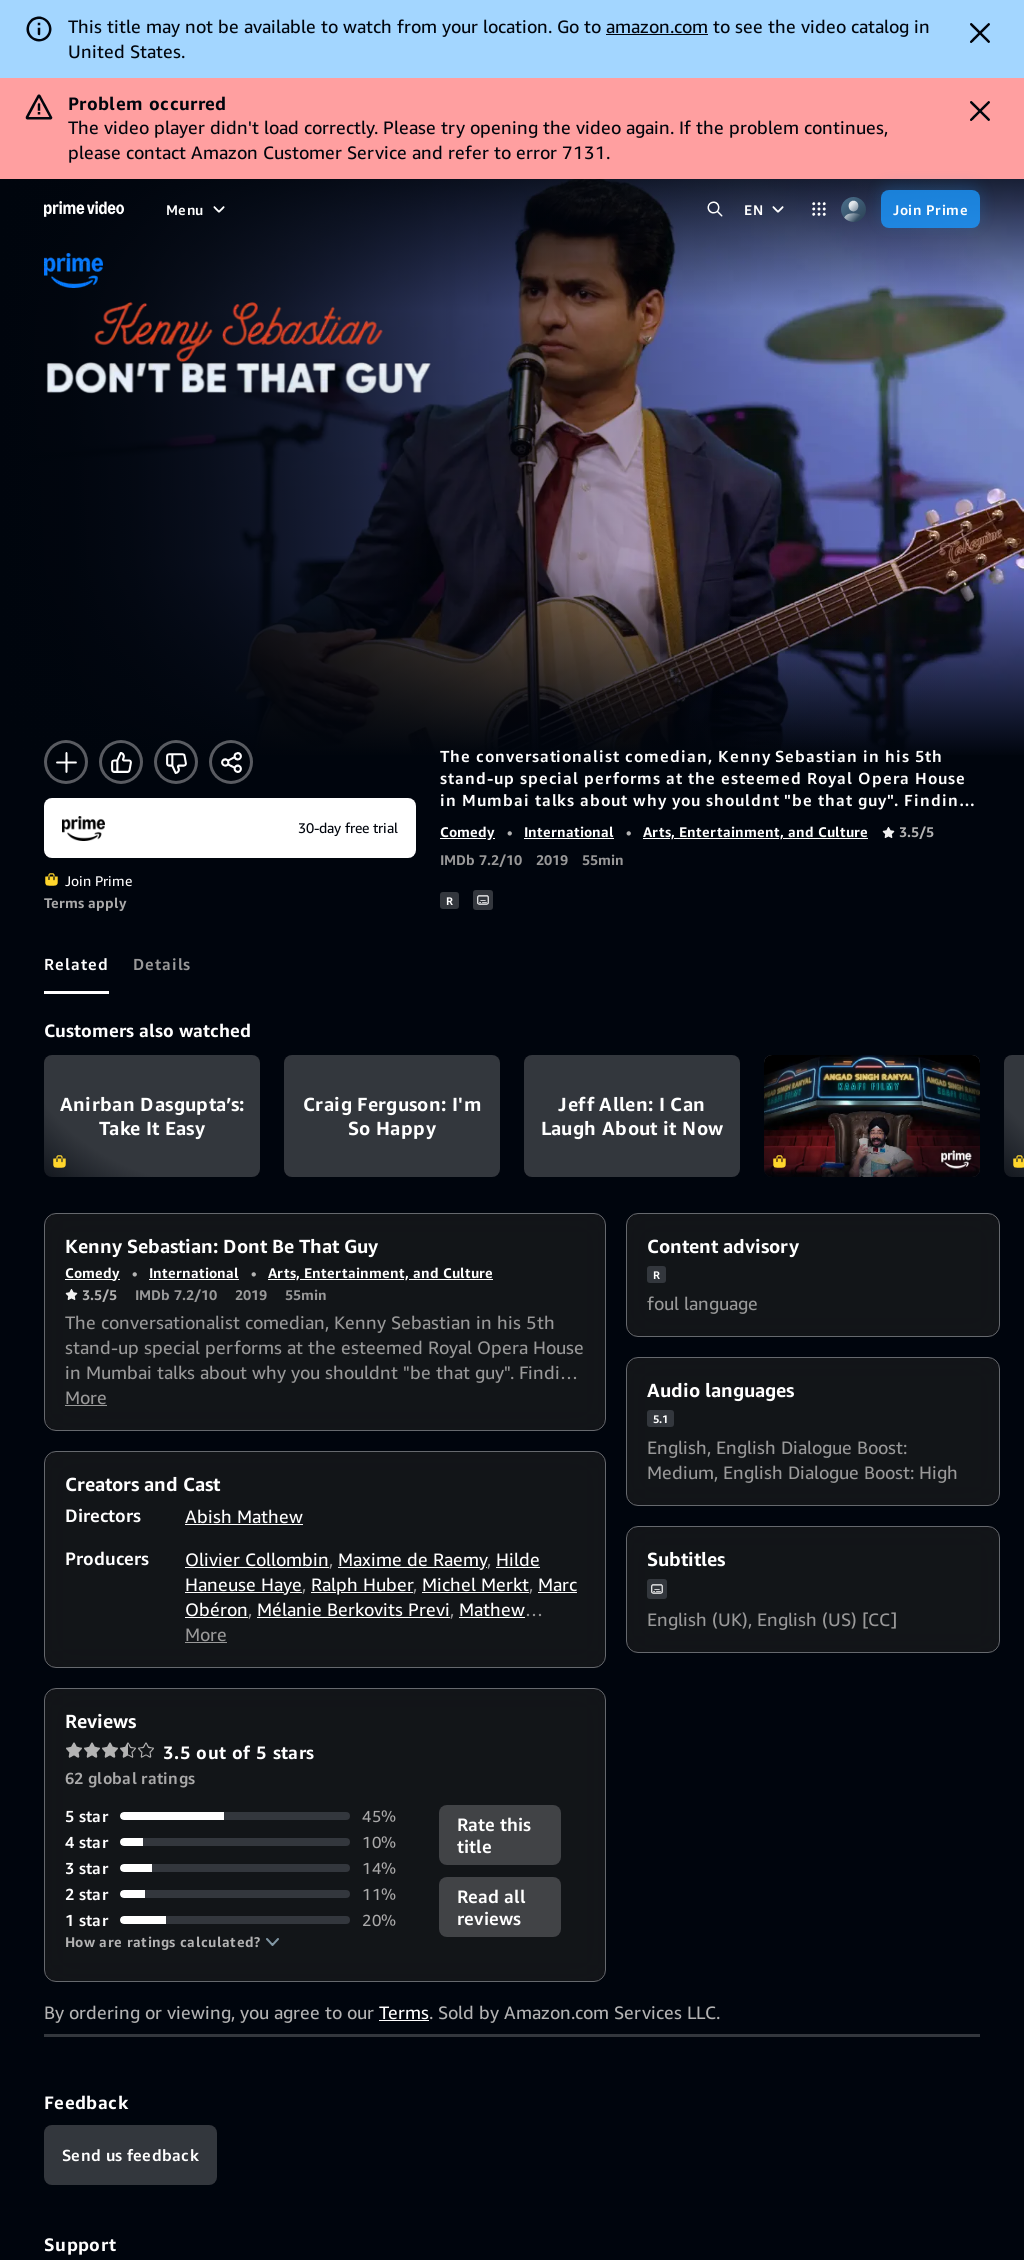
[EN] (766, 209)
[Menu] (198, 209)
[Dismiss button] (980, 33)
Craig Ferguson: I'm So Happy (392, 1116)
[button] (172, 1942)
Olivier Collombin (257, 1559)
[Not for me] (176, 762)
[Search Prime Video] (714, 209)
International (569, 831)
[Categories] (818, 209)
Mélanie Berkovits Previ (353, 1609)
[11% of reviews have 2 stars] (240, 1894)
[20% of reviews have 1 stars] (240, 1920)
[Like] (121, 762)
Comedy (467, 831)
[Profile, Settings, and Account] (853, 209)
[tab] (76, 964)
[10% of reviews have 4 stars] (240, 1842)
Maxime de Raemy (412, 1559)
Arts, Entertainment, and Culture (755, 831)
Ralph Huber (362, 1584)
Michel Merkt (475, 1584)
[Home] (84, 209)
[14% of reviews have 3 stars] (240, 1868)
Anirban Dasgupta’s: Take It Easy (152, 1116)
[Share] (231, 762)
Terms (404, 2012)
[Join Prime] (930, 209)
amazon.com (657, 26)
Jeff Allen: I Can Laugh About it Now (632, 1116)
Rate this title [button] (494, 1835)
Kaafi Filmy (872, 1116)
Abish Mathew (244, 1516)
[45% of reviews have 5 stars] (240, 1816)
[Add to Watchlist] (66, 762)
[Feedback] (130, 2155)
